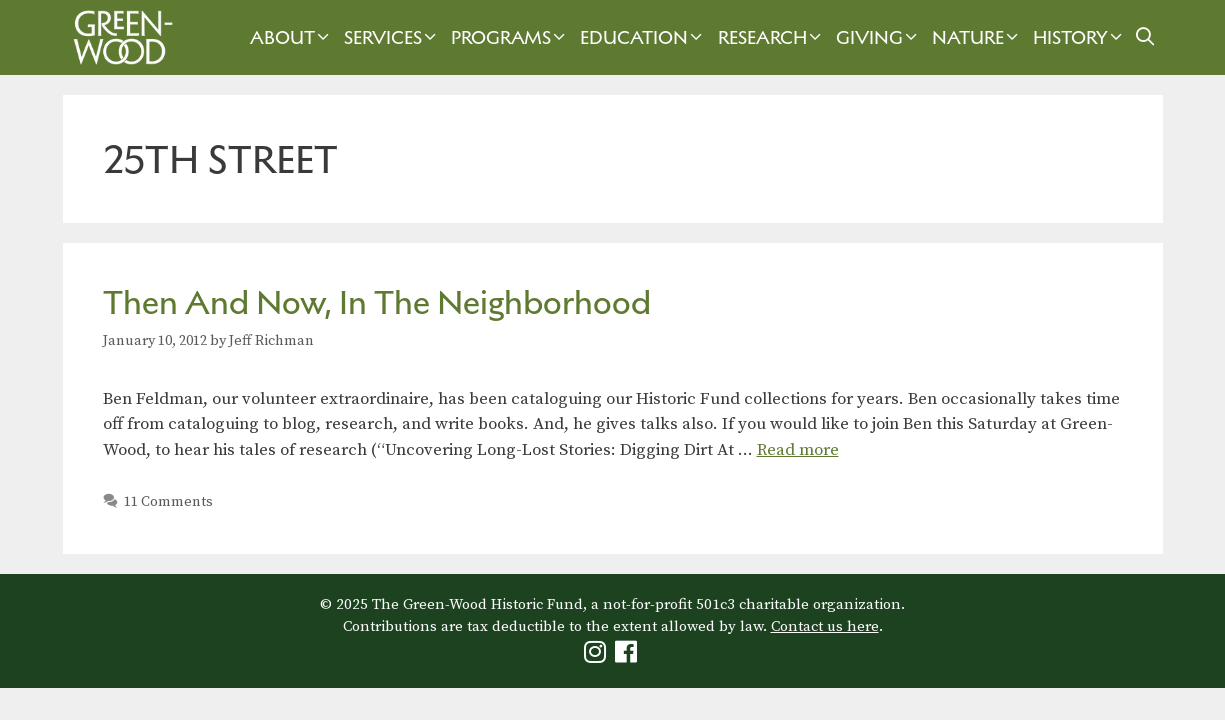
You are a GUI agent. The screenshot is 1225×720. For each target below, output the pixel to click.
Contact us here (825, 626)
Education (643, 37)
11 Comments (168, 502)
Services (392, 37)
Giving (879, 37)
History (1080, 37)
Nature (977, 37)
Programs (510, 37)
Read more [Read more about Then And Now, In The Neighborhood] (798, 450)
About (292, 37)
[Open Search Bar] (1144, 37)
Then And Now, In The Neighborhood (377, 302)
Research (772, 37)
